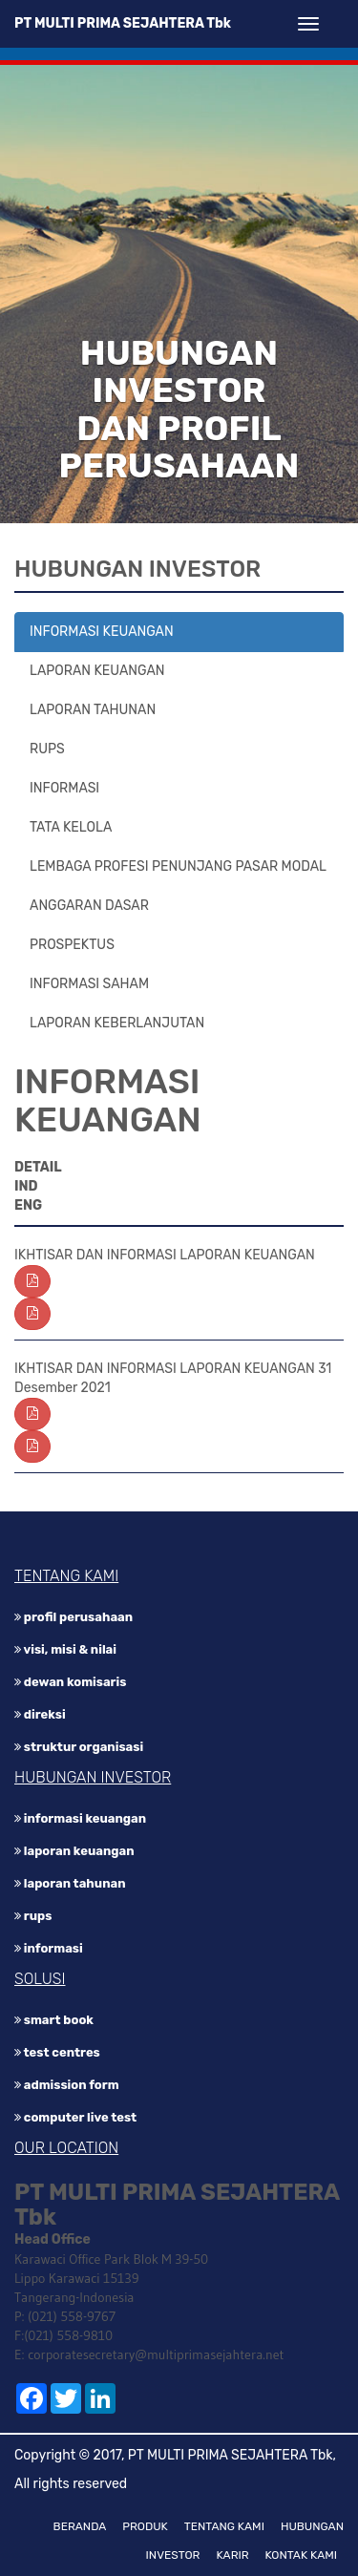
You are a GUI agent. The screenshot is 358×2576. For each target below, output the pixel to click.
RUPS (47, 749)
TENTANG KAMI (224, 2526)
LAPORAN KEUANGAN (97, 671)
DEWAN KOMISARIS (70, 1682)
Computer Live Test (75, 2117)
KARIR (232, 2555)
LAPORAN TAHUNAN (93, 710)
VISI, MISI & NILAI (65, 1649)
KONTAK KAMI (301, 2555)
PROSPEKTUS (72, 945)
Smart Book (54, 2020)
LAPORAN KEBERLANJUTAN (117, 1023)
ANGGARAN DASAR (89, 905)
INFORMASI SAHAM (89, 984)
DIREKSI (40, 1714)
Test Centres (57, 2052)
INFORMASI (64, 788)
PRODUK (145, 2526)
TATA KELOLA (71, 827)
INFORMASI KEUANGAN (102, 631)
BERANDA (80, 2526)
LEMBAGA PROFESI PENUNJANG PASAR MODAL (178, 866)
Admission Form (66, 2085)
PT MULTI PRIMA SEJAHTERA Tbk (122, 23)
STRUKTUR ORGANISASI (78, 1747)
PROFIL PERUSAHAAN (73, 1617)
